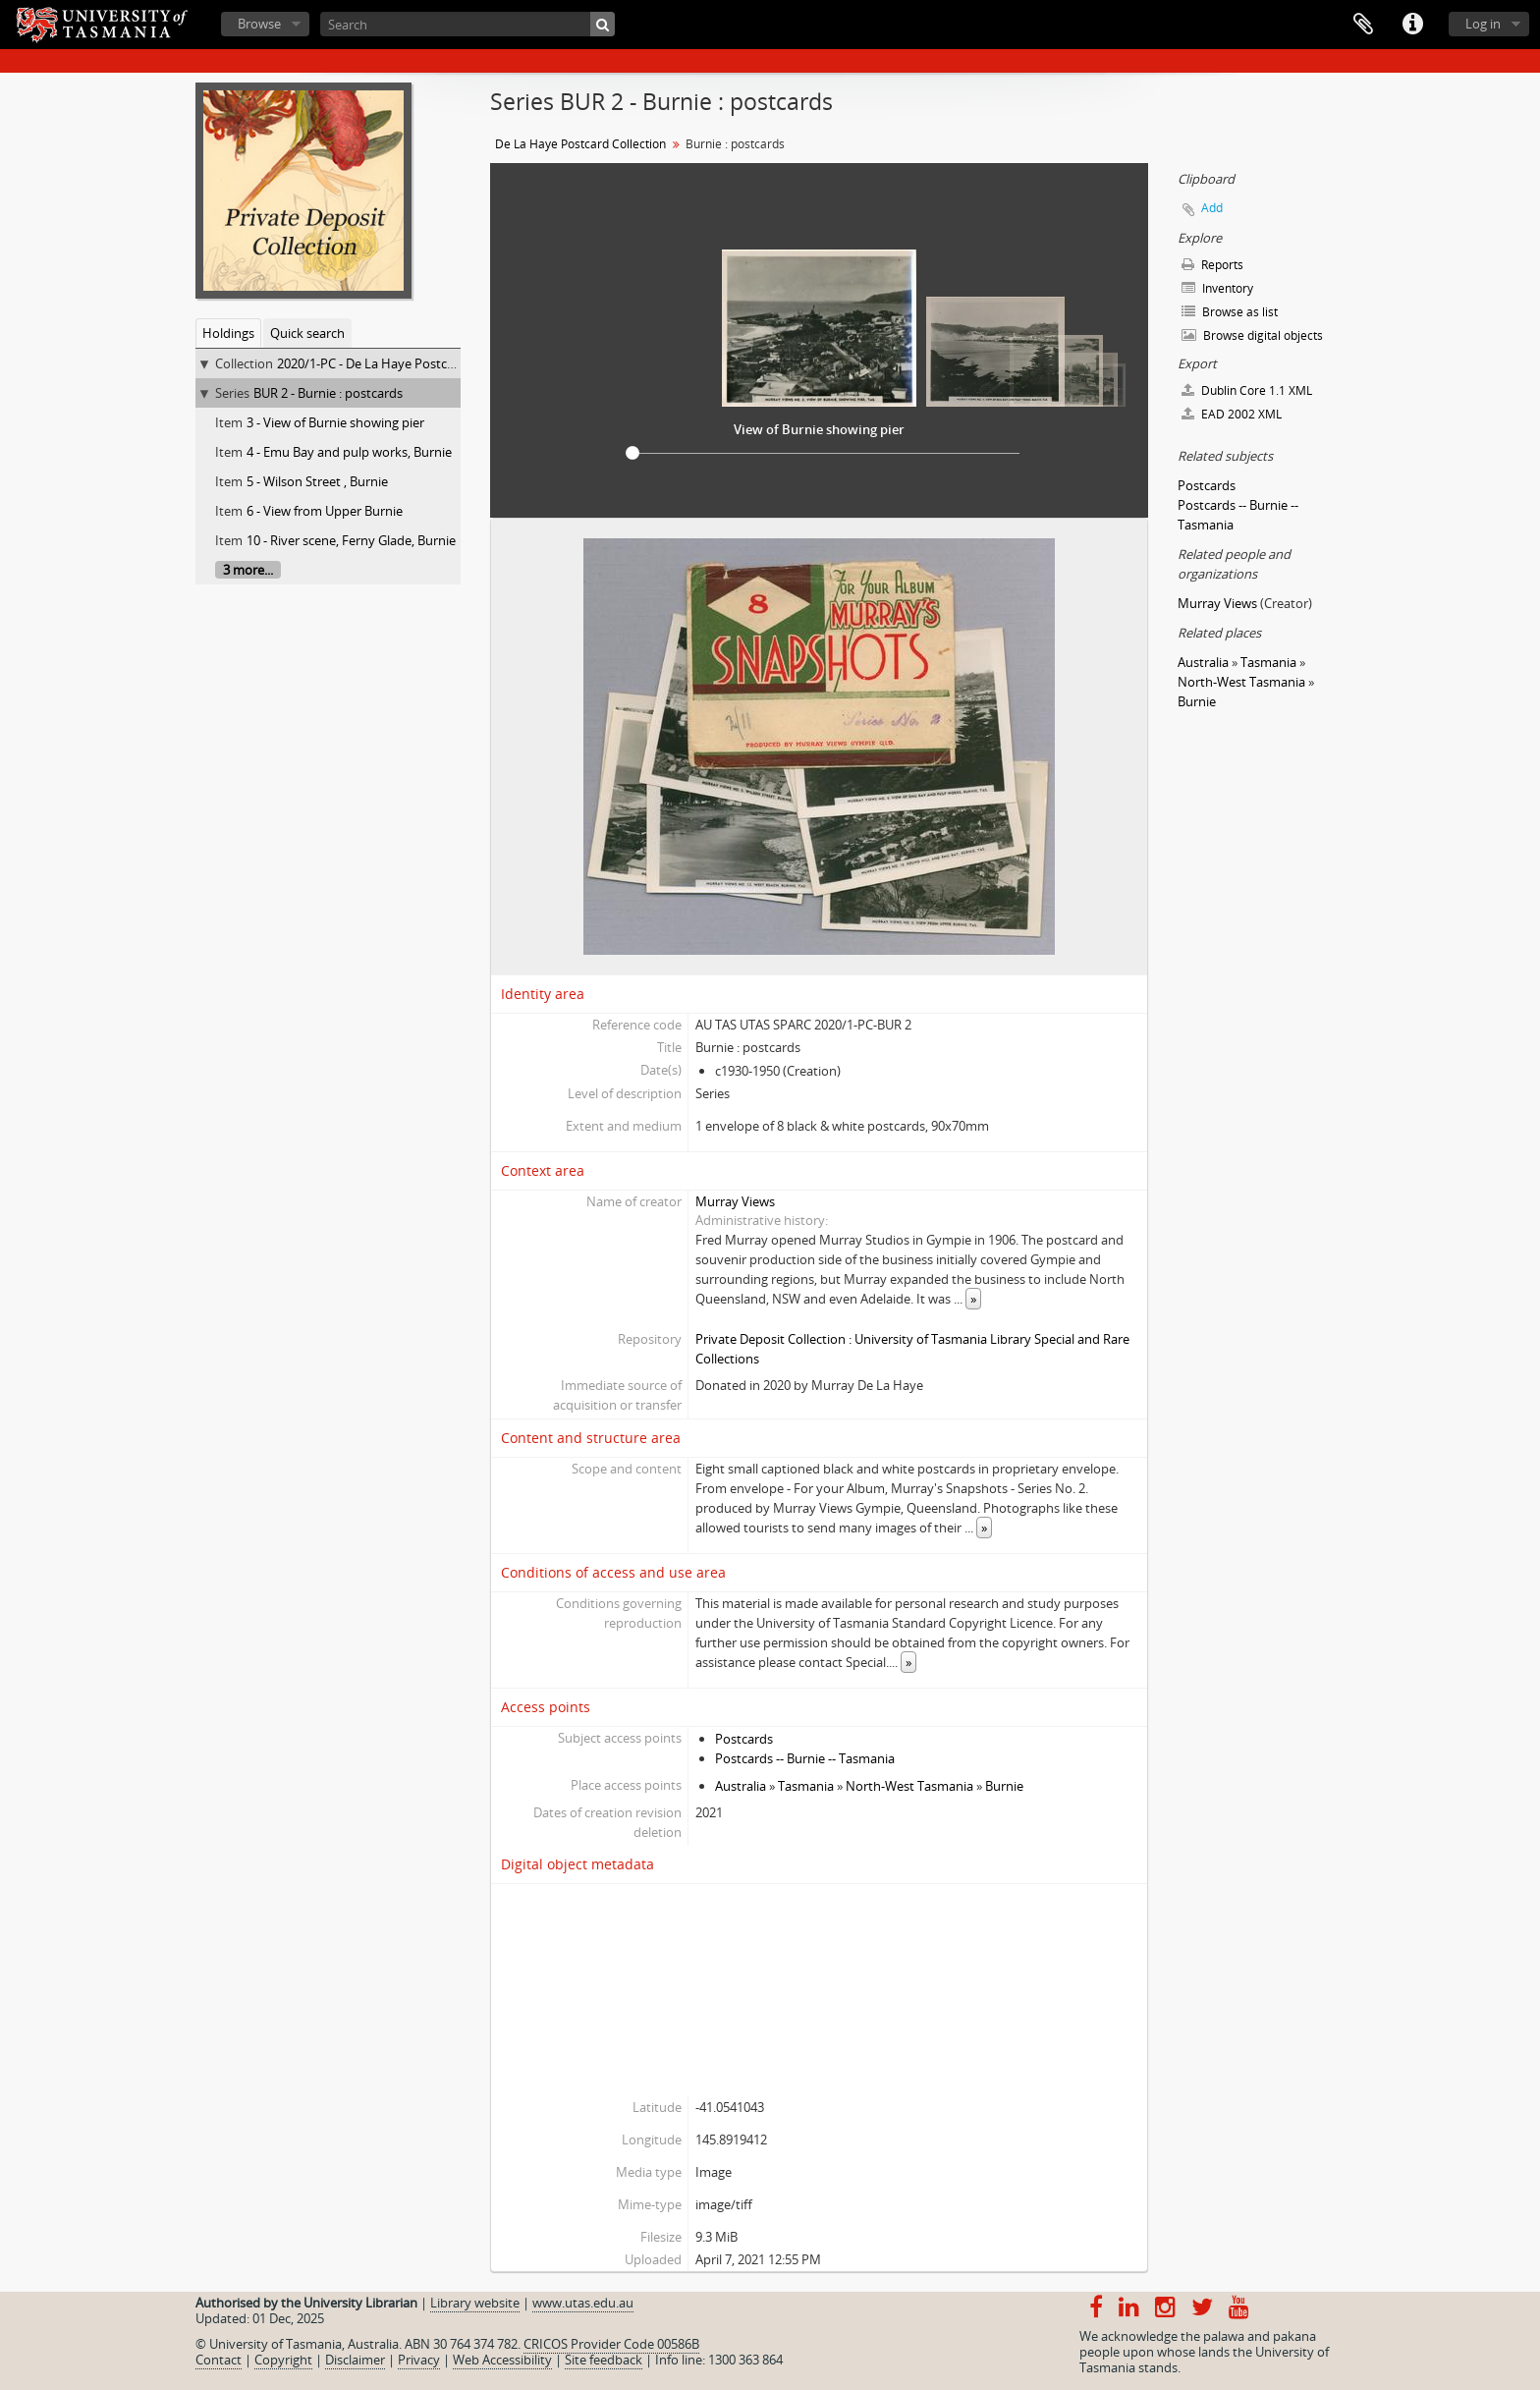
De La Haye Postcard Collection (580, 144)
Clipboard (1363, 24)
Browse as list (1230, 312)
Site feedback (603, 2359)
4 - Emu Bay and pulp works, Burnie (349, 452)
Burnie (1004, 1786)
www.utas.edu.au (582, 2302)
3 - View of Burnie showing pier (335, 422)
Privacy (419, 2359)
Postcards (744, 1739)
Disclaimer (355, 2359)
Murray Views (735, 1201)
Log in (1483, 23)
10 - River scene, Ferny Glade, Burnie (351, 540)
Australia (740, 1786)
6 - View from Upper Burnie (325, 511)
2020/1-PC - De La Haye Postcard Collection (402, 363)
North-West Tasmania (909, 1786)
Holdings (228, 333)
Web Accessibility (502, 2359)
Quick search (307, 333)
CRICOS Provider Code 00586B (611, 2344)
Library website (475, 2302)
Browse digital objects (1252, 335)
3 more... (248, 570)
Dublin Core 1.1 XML (1247, 390)
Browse (259, 23)
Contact (218, 2359)
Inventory (1217, 288)
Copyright (283, 2359)
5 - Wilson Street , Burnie (317, 481)
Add (1212, 207)
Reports (1212, 264)
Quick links (1412, 24)
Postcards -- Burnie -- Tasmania (805, 1758)
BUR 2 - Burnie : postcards (328, 393)
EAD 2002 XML (1232, 414)
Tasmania (806, 1786)
